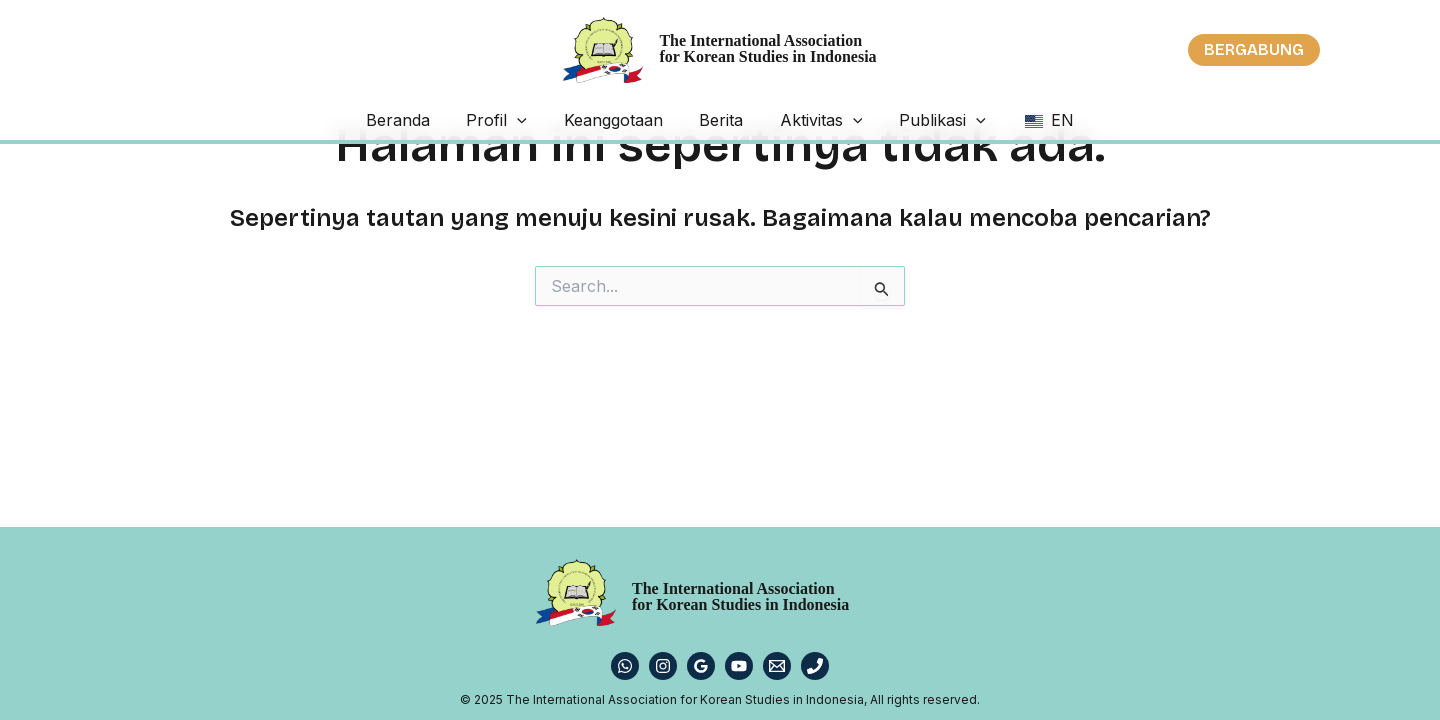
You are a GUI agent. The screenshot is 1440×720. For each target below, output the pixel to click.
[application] (551, 120)
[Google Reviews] (701, 666)
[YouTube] (739, 666)
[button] (1254, 50)
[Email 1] (777, 666)
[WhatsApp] (625, 666)
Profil (530, 120)
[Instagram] (663, 666)
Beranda (448, 120)
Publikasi (909, 120)
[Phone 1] (815, 666)
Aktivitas (804, 120)
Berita (721, 120)
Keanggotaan (629, 120)
